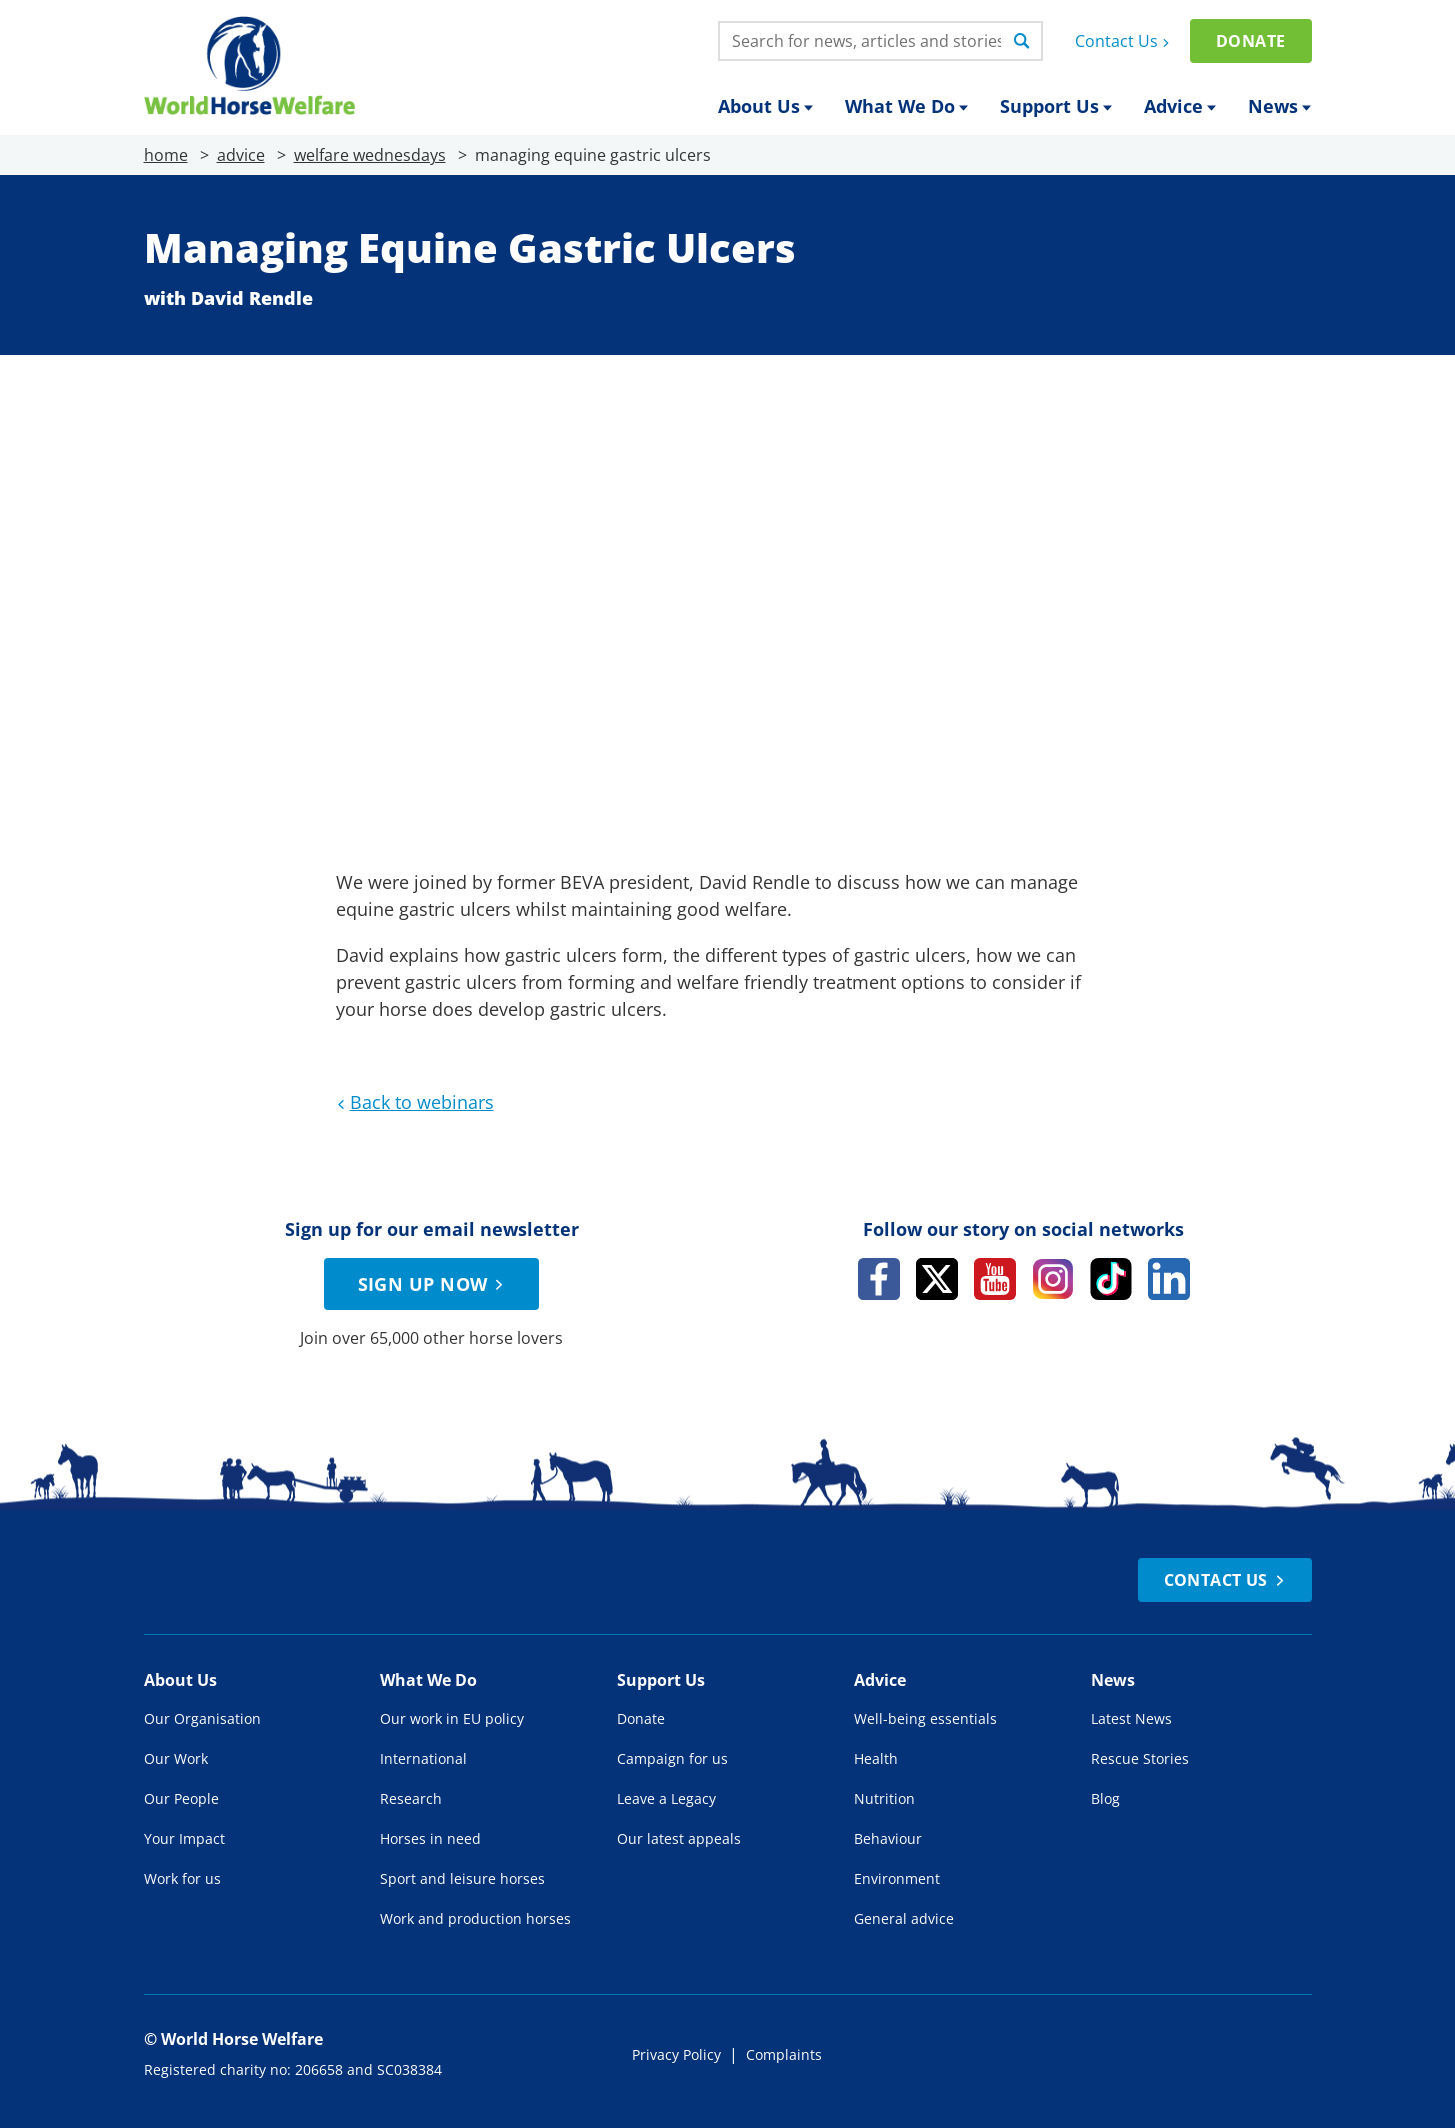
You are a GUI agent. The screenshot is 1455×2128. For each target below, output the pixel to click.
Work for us (182, 1878)
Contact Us (1124, 41)
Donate (1250, 41)
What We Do (906, 106)
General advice (904, 1918)
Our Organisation (202, 1718)
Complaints (784, 2054)
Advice (1180, 106)
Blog (1105, 1798)
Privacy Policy (676, 2054)
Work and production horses (475, 1918)
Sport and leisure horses (462, 1878)
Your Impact (184, 1838)
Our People (181, 1798)
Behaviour (888, 1838)
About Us (765, 106)
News (1279, 106)
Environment (897, 1878)
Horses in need (430, 1838)
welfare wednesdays (370, 155)
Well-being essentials (925, 1718)
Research (411, 1798)
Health (876, 1758)
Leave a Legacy (666, 1798)
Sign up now (434, 1284)
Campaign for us (672, 1758)
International (423, 1758)
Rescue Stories (1140, 1758)
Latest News (1131, 1718)
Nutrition (884, 1798)
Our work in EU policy (452, 1718)
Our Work (176, 1758)
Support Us (1056, 106)
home (166, 155)
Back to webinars (413, 1102)
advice (241, 155)
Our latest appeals (679, 1838)
